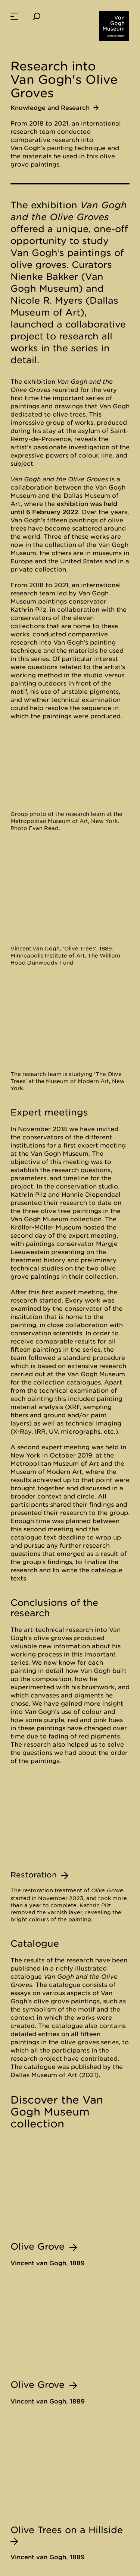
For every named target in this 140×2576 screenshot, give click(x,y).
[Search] (36, 16)
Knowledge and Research (54, 107)
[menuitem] (14, 16)
